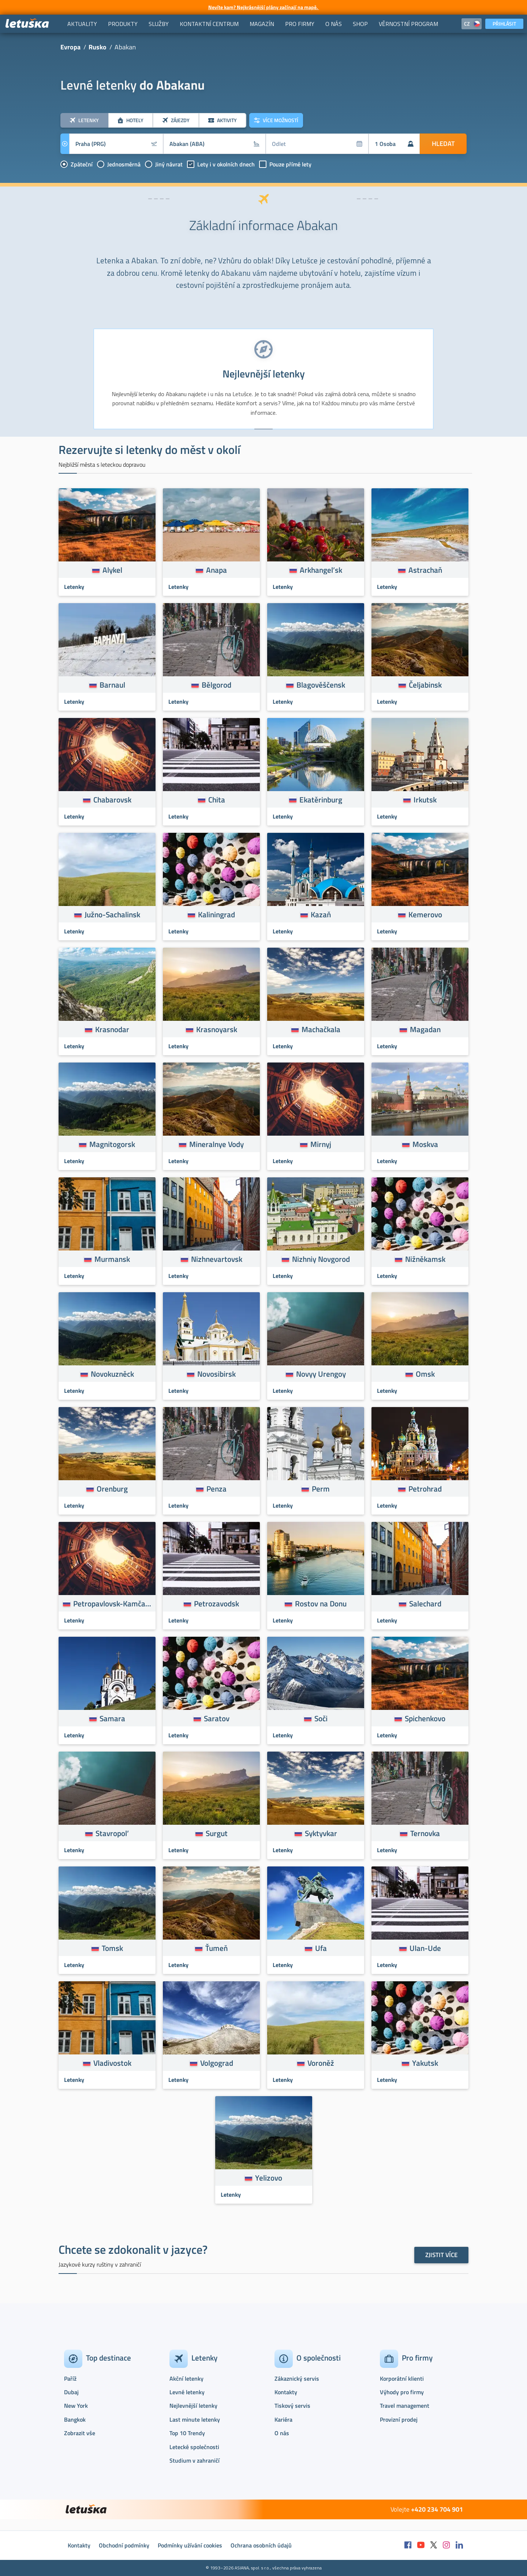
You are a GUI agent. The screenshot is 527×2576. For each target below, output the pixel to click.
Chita (216, 799)
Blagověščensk (320, 684)
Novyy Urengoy (321, 1373)
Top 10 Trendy (187, 2433)
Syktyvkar (321, 1833)
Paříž (70, 2378)
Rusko (97, 47)
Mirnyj (320, 1144)
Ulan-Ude (425, 1948)
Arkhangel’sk (321, 569)
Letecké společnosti (194, 2447)
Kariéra (283, 2419)
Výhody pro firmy (402, 2392)
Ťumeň (216, 1948)
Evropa (70, 47)
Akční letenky (186, 2378)
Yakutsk (425, 2062)
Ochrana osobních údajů (261, 2545)
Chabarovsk (112, 799)
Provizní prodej (399, 2419)
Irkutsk (425, 799)
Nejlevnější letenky (193, 2405)
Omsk (425, 1373)
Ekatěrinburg (320, 799)
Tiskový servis (292, 2405)
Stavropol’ (112, 1833)
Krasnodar (112, 1029)
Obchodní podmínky (124, 2545)
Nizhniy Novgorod (321, 1259)
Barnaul (112, 684)
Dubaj (71, 2392)
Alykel (112, 569)
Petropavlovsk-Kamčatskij (112, 1603)
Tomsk (112, 1948)
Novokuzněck (112, 1373)
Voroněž (320, 2062)
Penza (216, 1488)
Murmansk (112, 1259)
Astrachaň (425, 569)
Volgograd (216, 2062)
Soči (321, 1718)
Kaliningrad (216, 914)
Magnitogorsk (112, 1144)
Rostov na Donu (321, 1603)
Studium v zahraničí (194, 2460)
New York (76, 2405)
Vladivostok (112, 2062)
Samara (112, 1718)
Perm (321, 1488)
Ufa (321, 1948)
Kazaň (321, 914)
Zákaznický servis (296, 2378)
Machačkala (321, 1029)
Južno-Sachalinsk (112, 914)
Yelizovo (268, 2177)
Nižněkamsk (425, 1259)
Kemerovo (425, 914)
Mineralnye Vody (216, 1144)
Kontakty (285, 2392)
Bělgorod (216, 684)
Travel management (404, 2405)
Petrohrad (425, 1488)
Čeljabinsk (425, 684)
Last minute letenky (194, 2419)
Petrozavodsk (216, 1603)
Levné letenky (187, 2392)
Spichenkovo (425, 1718)
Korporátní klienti (402, 2378)
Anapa (216, 569)
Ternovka (425, 1833)
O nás (281, 2433)
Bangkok (75, 2419)
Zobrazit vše (79, 2433)
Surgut (217, 1833)
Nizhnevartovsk (216, 1259)
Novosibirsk (216, 1373)
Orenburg (112, 1488)
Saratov (216, 1718)
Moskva (425, 1144)
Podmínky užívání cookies (190, 2545)
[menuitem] (82, 24)
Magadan (425, 1029)
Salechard (425, 1603)
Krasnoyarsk (216, 1029)
